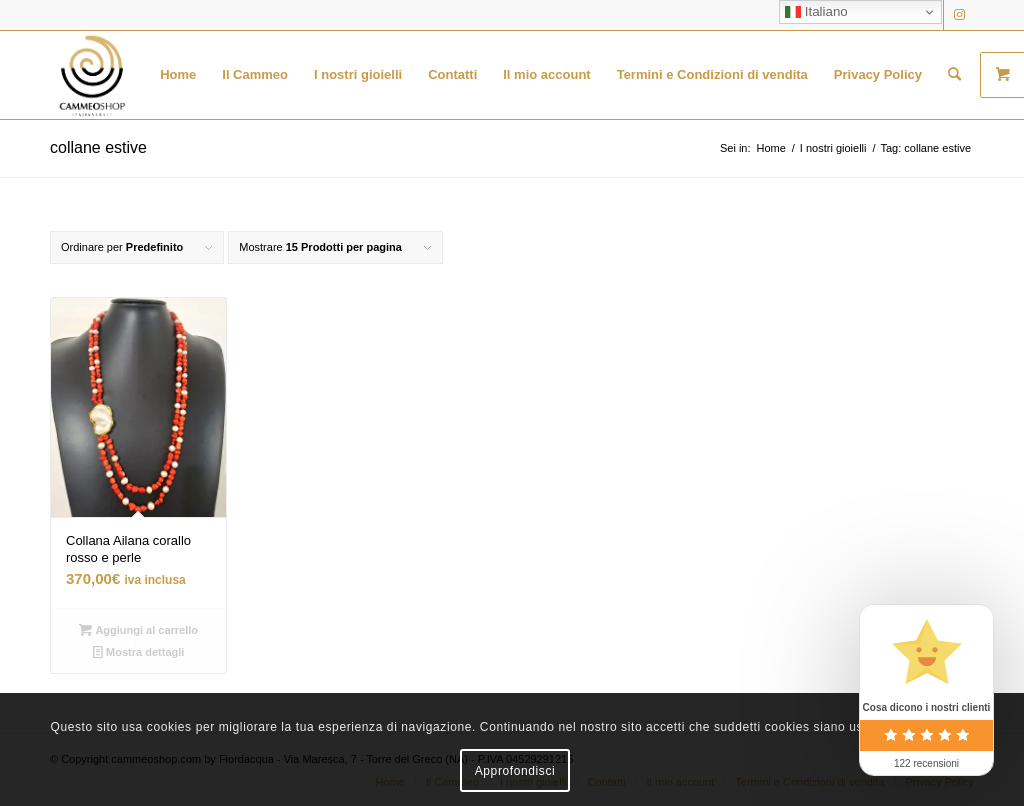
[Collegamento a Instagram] (959, 15)
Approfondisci (515, 771)
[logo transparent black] (92, 75)
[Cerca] (954, 75)
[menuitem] (178, 75)
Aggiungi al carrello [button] (138, 630)
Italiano (816, 12)
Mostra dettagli (138, 652)
